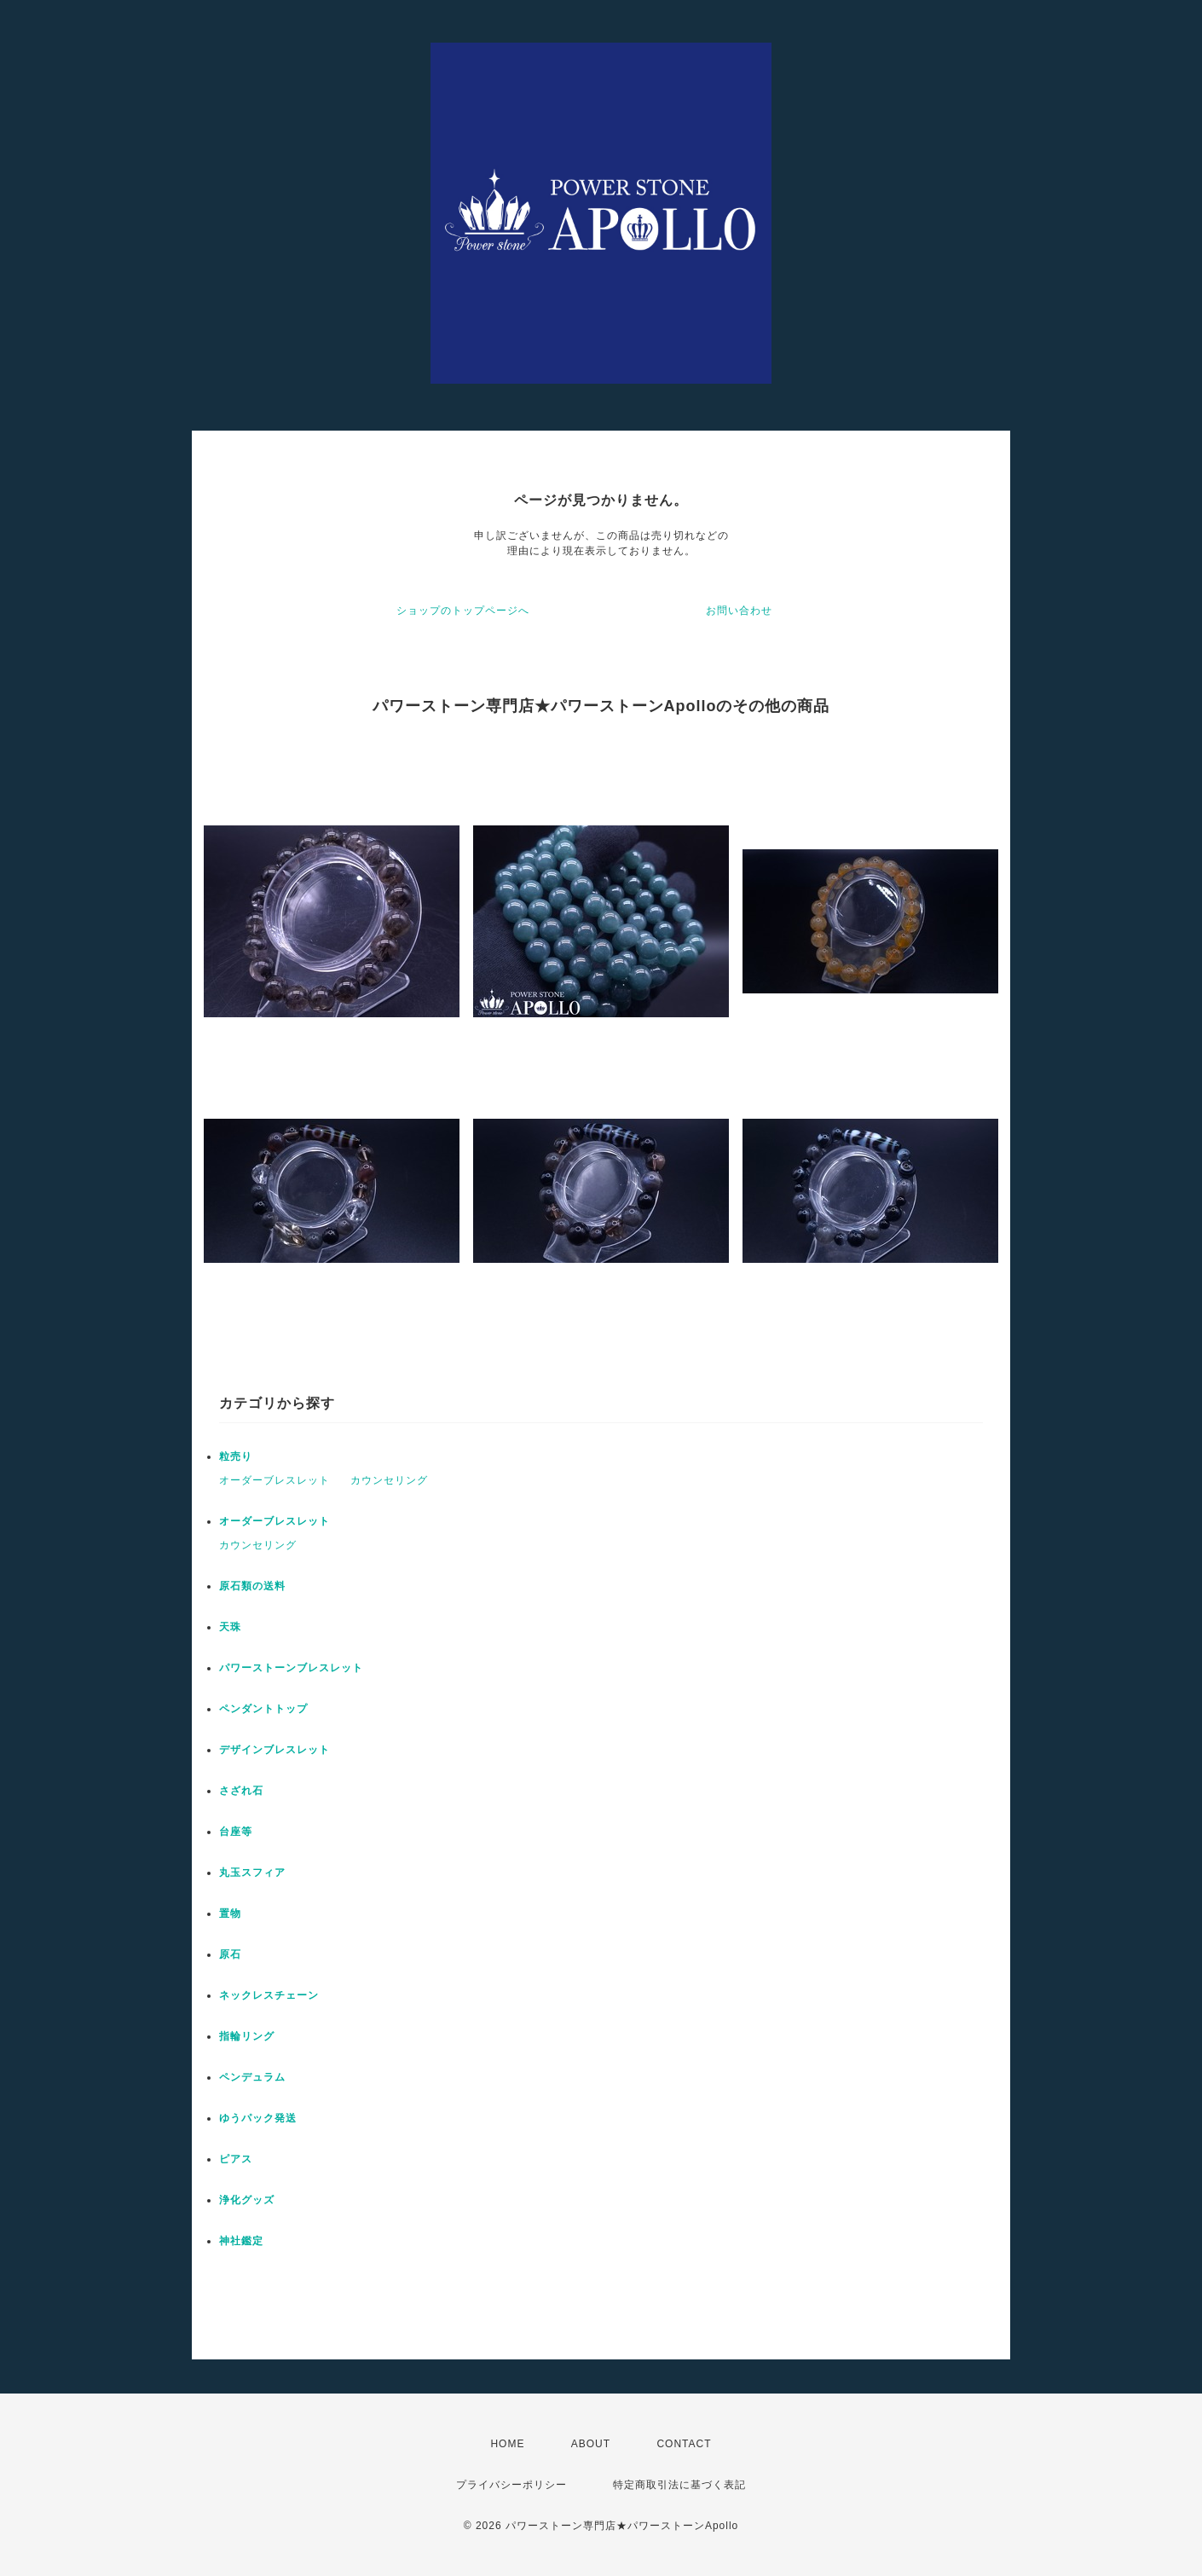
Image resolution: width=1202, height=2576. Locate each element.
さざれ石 (241, 1791)
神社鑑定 (241, 2241)
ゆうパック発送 (258, 2118)
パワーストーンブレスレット (291, 1668)
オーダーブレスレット (274, 1480)
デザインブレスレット (274, 1750)
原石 (230, 1954)
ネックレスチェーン (269, 1995)
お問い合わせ (739, 611)
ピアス (235, 2159)
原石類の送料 (252, 1586)
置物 (230, 1913)
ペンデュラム (252, 2077)
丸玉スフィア (252, 1872)
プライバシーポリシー (511, 2485)
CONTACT (683, 2444)
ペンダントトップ (263, 1709)
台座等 (235, 1832)
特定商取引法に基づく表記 (679, 2485)
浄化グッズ (246, 2200)
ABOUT (590, 2444)
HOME (507, 2444)
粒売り (235, 1456)
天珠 (230, 1627)
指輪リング (246, 2036)
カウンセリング (389, 1480)
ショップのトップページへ (462, 611)
